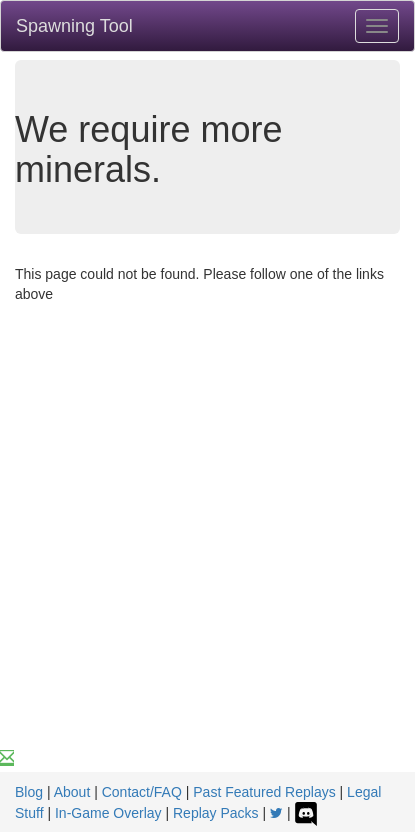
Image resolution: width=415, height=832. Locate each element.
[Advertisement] (207, 551)
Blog (29, 792)
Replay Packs (216, 813)
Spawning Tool (74, 26)
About (72, 792)
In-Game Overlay (108, 813)
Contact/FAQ (142, 792)
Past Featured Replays (264, 792)
